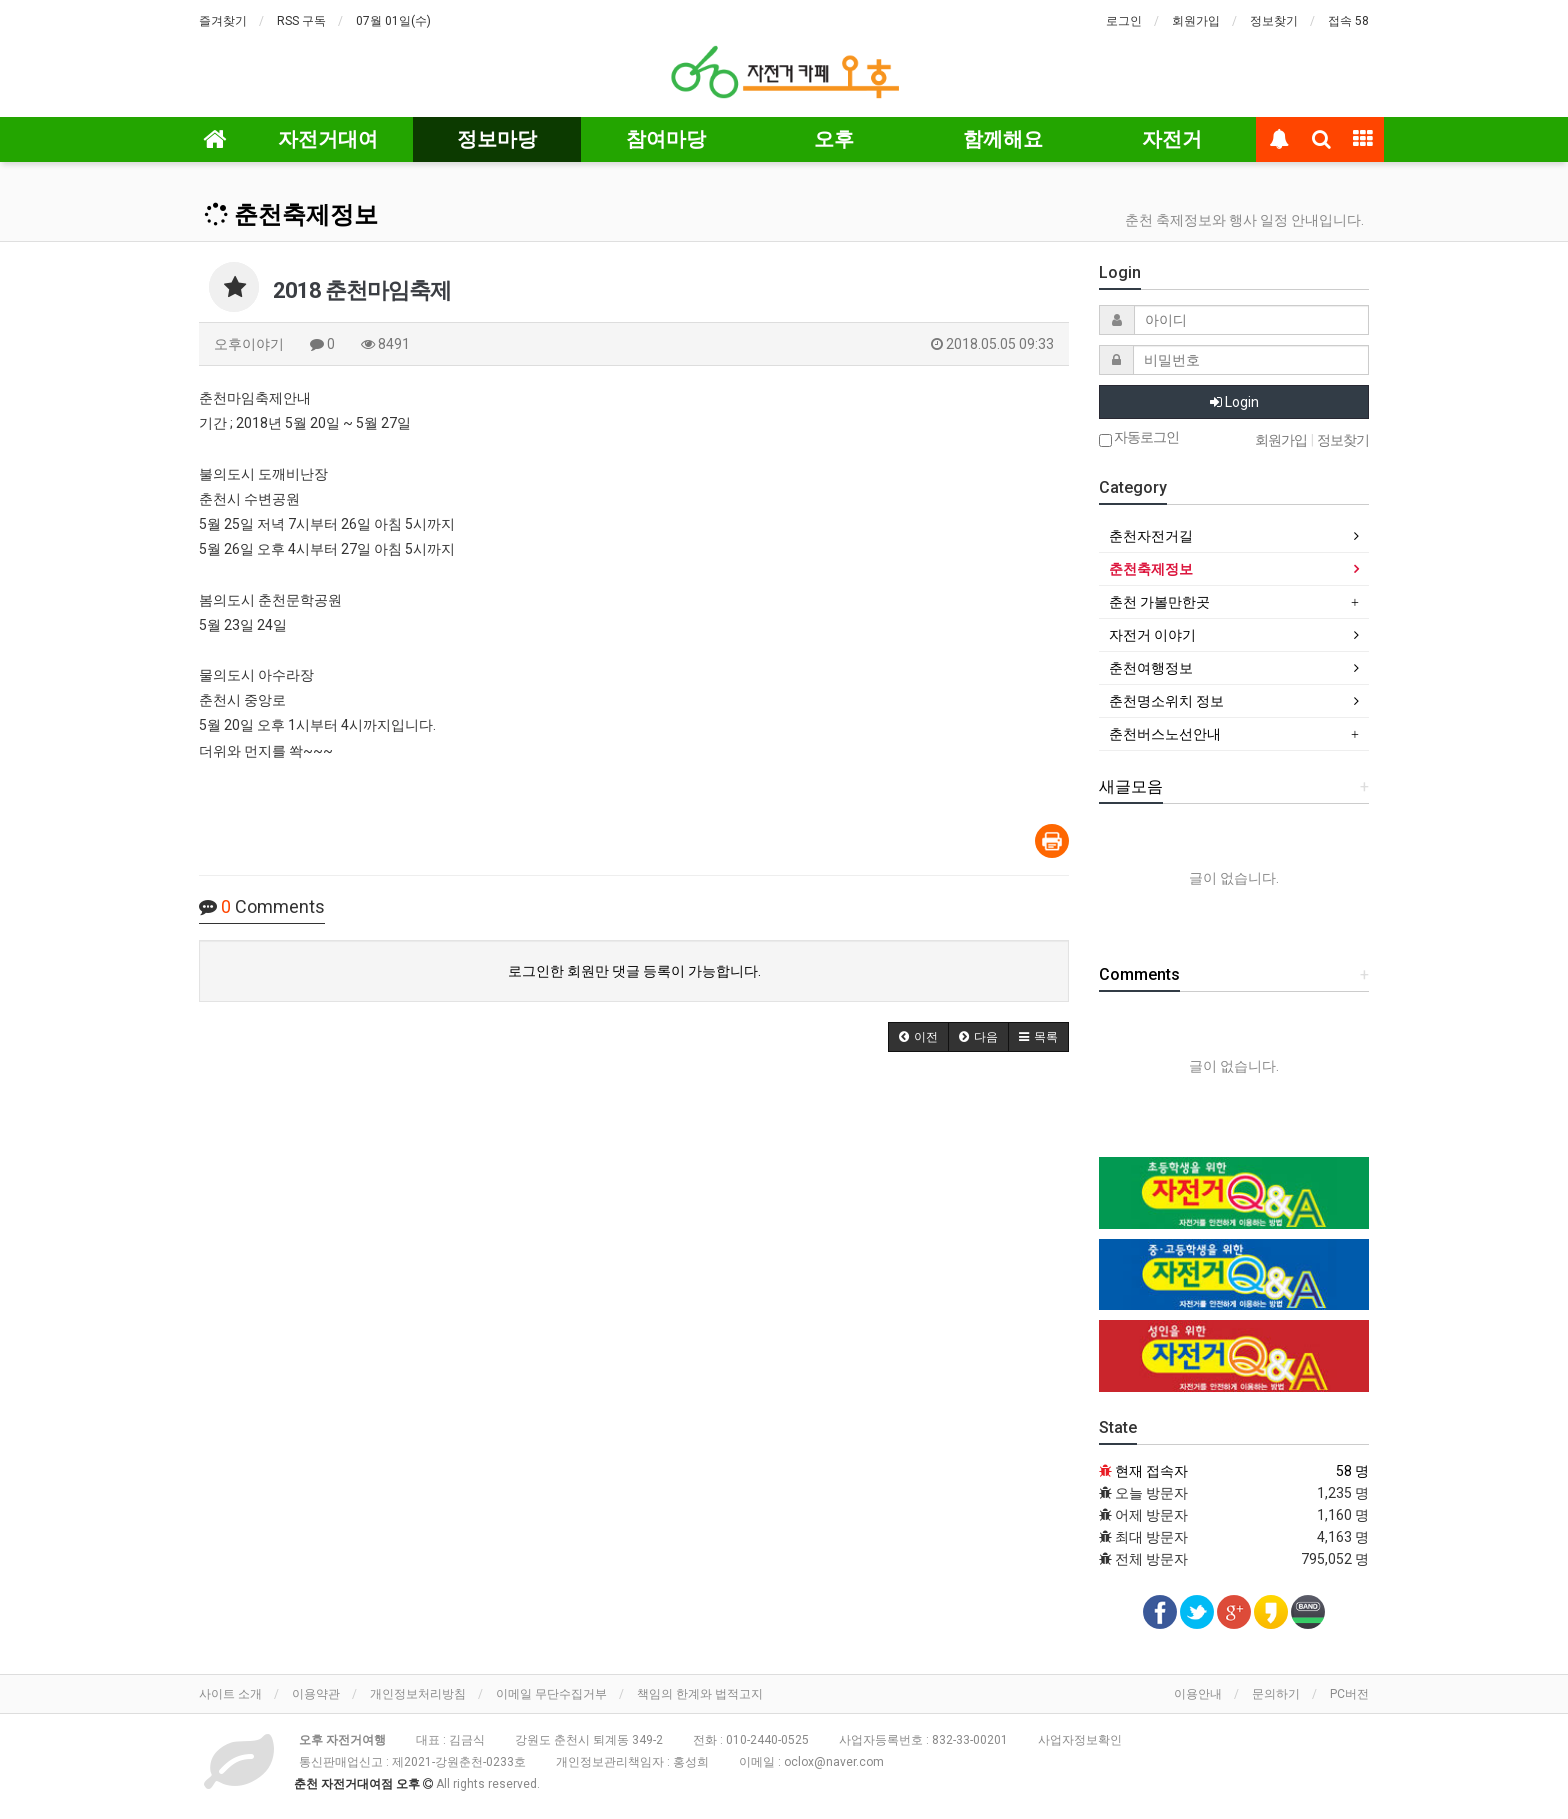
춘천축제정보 (291, 215)
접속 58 (1348, 21)
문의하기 (1276, 1694)
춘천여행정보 (1151, 668)
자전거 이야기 (1152, 635)
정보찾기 (1274, 21)
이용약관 (316, 1694)
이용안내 (1198, 1694)
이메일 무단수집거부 (551, 1694)
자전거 (1172, 139)
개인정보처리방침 (418, 1694)
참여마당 (666, 139)
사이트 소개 (230, 1694)
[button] (918, 1037)
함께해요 (1003, 139)
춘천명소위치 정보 (1166, 701)
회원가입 (1196, 21)
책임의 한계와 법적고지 (700, 1694)
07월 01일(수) (393, 21)
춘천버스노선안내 (1165, 734)
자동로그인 (1139, 438)
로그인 (1124, 21)
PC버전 (1349, 1694)
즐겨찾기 (223, 21)
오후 (834, 139)
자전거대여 (328, 139)
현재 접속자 (1151, 1471)
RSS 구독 (301, 21)
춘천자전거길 (1151, 536)
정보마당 (497, 139)
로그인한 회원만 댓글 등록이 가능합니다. (634, 971)
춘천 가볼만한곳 (1159, 602)
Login (1234, 402)
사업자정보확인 (1080, 1740)
